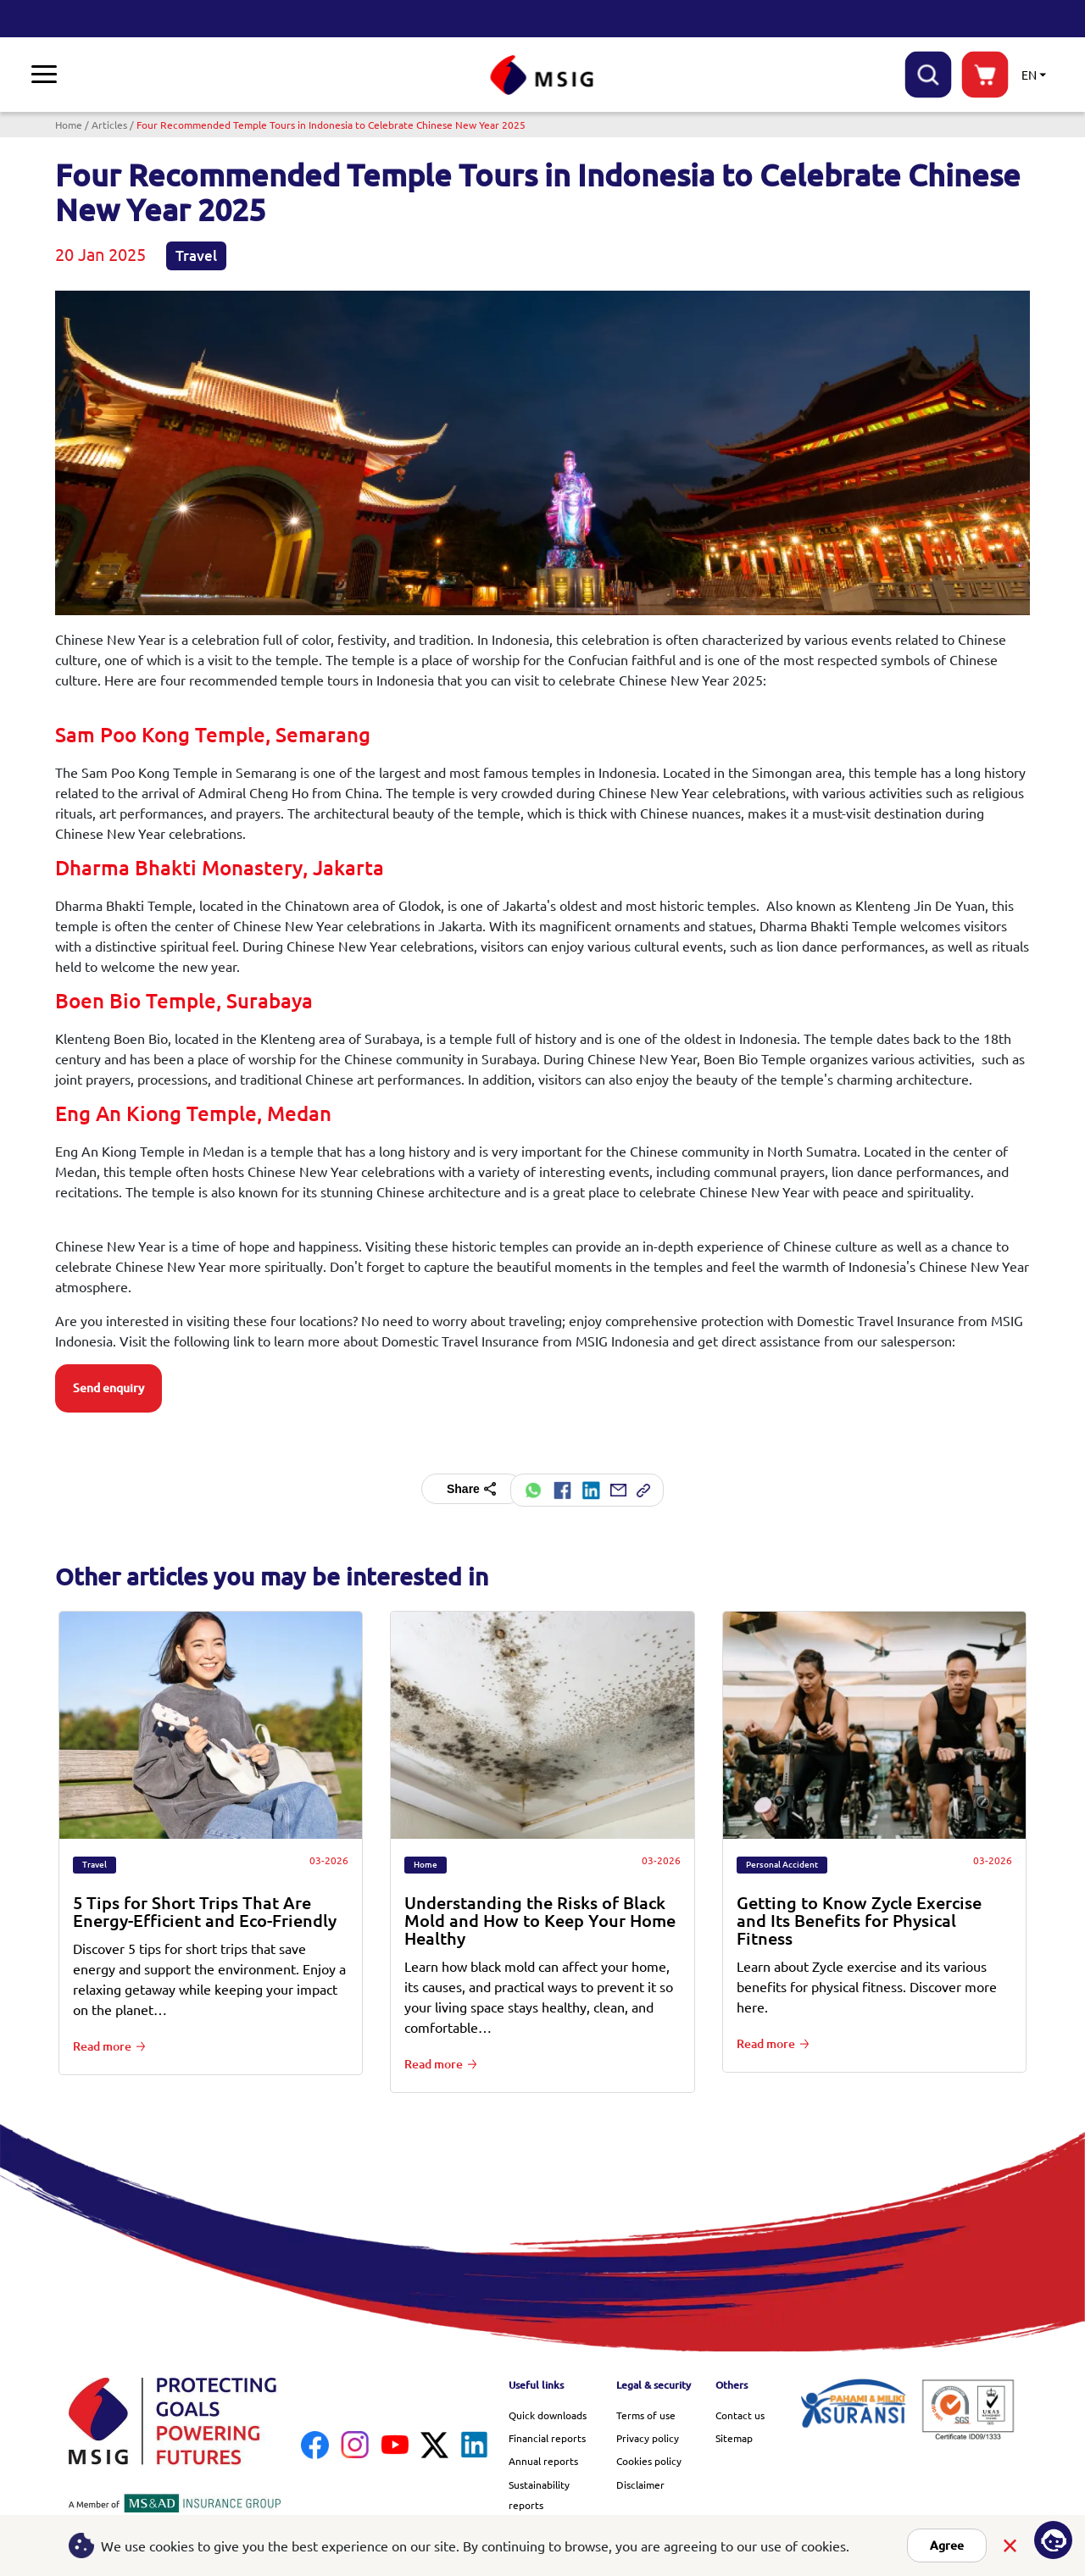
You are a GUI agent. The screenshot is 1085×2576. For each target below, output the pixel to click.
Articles (109, 124)
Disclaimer (640, 2482)
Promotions (225, 73)
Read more (102, 2044)
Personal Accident (782, 1862)
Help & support (849, 73)
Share (471, 1489)
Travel (196, 255)
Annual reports (543, 2458)
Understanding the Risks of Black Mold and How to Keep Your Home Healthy (540, 1918)
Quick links (676, 73)
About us (380, 73)
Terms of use (646, 2412)
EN (1029, 74)
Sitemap (734, 2435)
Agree (947, 2545)
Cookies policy (649, 2458)
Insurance (64, 73)
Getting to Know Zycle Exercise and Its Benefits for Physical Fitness (859, 1918)
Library (304, 73)
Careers (759, 73)
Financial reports (547, 2435)
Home (68, 124)
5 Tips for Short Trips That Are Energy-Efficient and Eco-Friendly (205, 1909)
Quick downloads (548, 2412)
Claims (142, 73)
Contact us (740, 2412)
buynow (985, 75)
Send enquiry (108, 1388)
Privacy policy (647, 2435)
